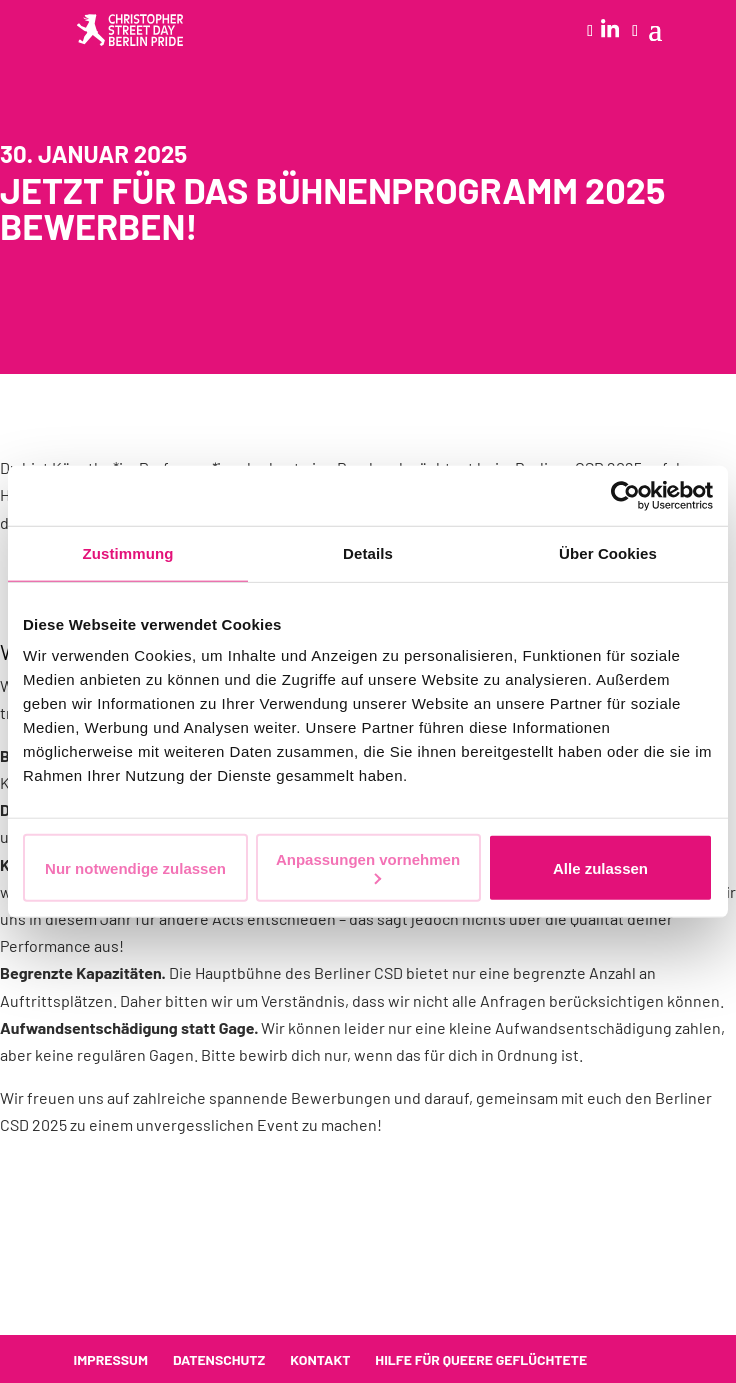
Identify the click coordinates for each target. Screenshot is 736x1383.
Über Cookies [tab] (608, 552)
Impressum (111, 1359)
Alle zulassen (600, 867)
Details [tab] (368, 552)
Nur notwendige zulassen (135, 867)
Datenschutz (219, 1359)
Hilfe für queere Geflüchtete (481, 1359)
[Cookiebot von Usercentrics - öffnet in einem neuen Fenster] (625, 495)
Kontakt (320, 1359)
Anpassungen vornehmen (368, 867)
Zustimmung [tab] (128, 552)
